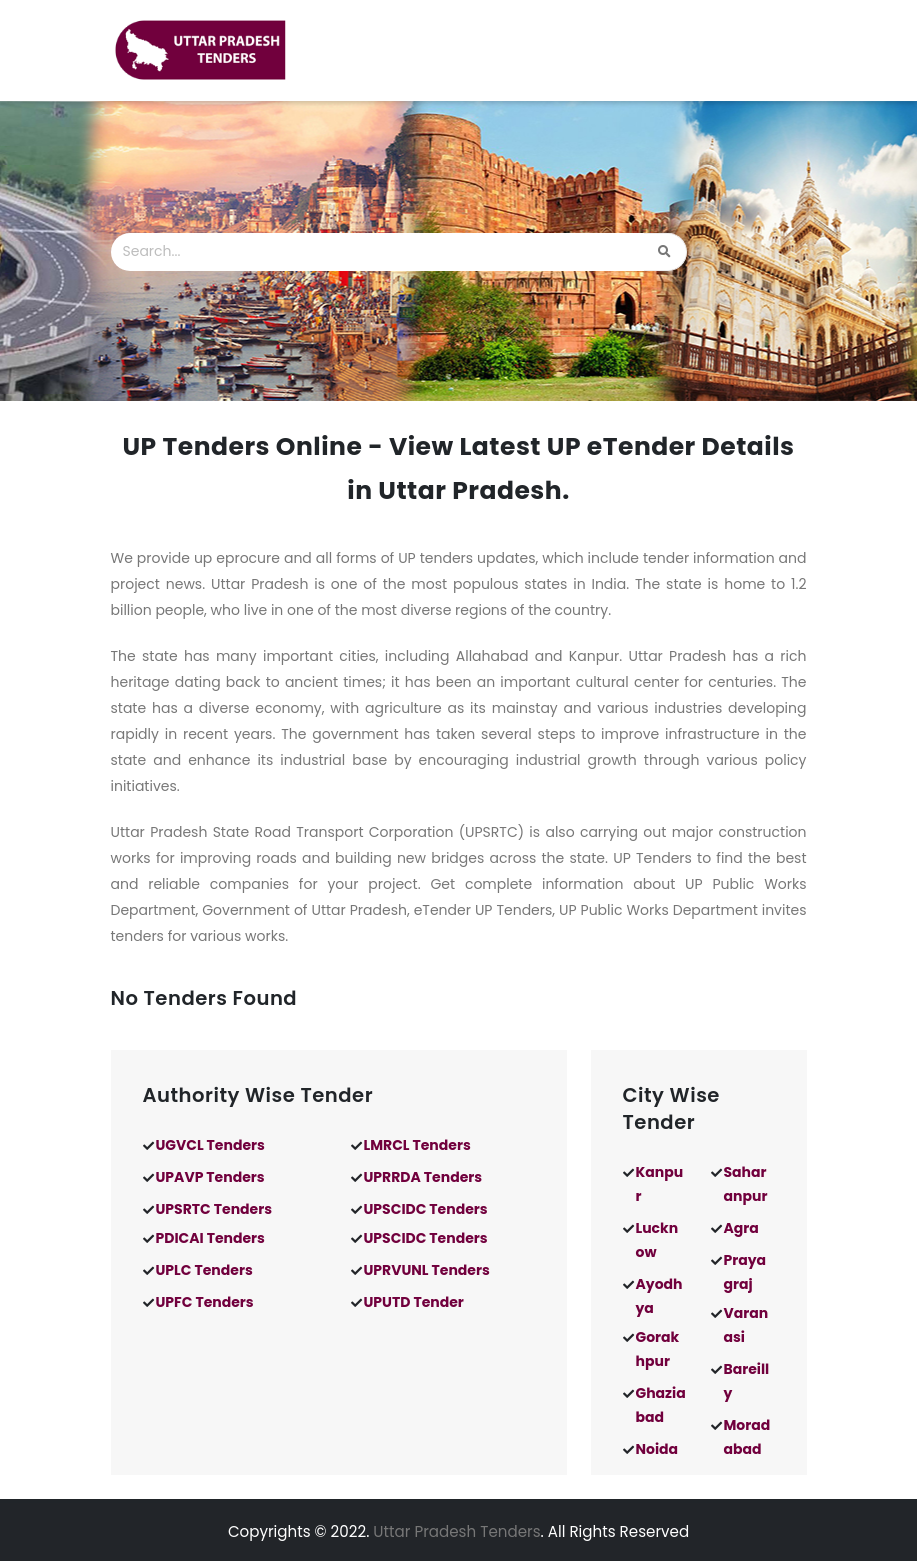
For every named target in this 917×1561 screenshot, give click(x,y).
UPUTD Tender (414, 1302)
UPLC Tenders (204, 1270)
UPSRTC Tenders (214, 1209)
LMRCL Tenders (417, 1145)
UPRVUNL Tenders (427, 1270)
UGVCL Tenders (210, 1145)
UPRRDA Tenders (423, 1177)
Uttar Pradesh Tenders (456, 1531)
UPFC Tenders (205, 1302)
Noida (657, 1449)
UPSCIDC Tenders (426, 1209)
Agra (741, 1228)
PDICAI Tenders (210, 1238)
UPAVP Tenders (210, 1177)
